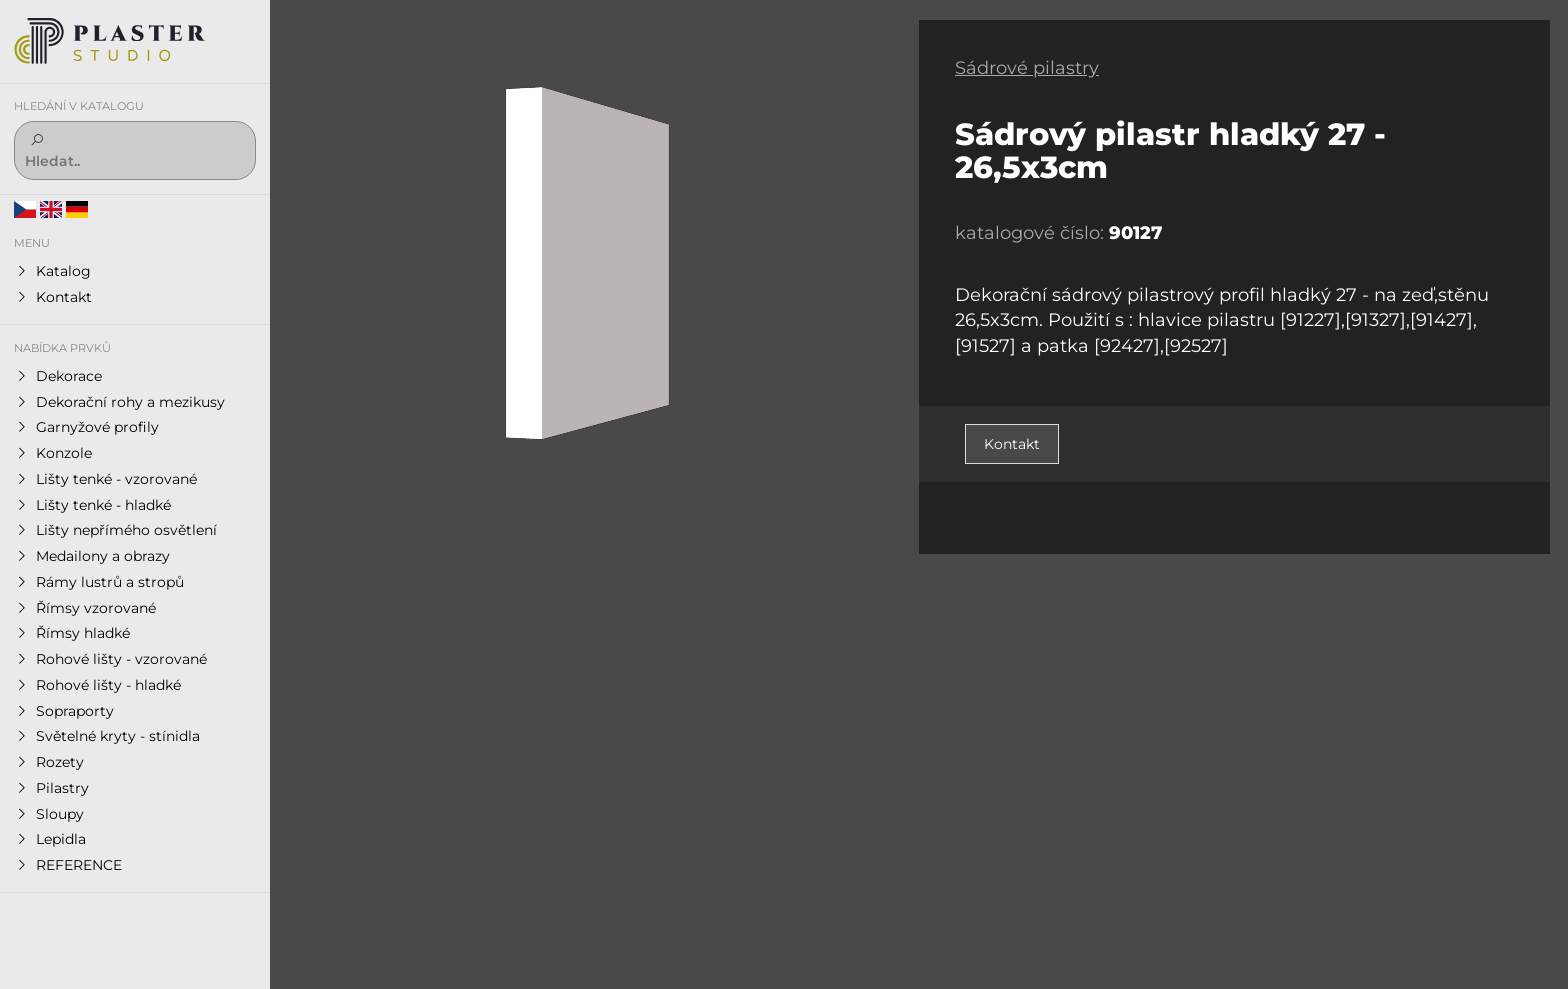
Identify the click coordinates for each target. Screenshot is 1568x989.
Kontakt (1012, 444)
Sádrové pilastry (1027, 68)
